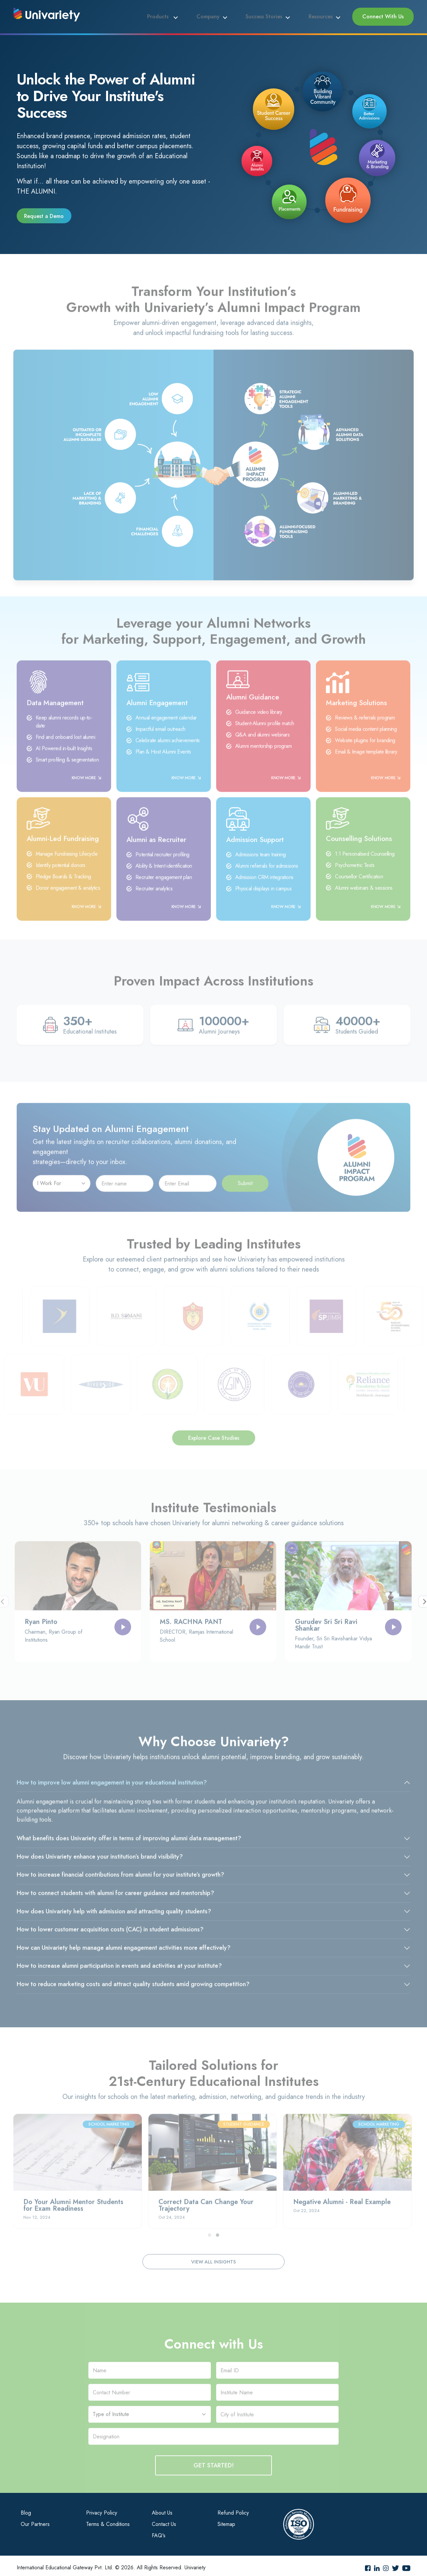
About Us (162, 2509)
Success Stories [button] (274, 14)
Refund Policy (233, 2509)
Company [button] (223, 14)
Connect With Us (385, 14)
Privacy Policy (101, 2509)
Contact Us (164, 2520)
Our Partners (35, 2520)
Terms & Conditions (108, 2520)
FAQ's (158, 2532)
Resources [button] (326, 14)
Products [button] (178, 14)
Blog (26, 2509)
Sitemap (226, 2520)
